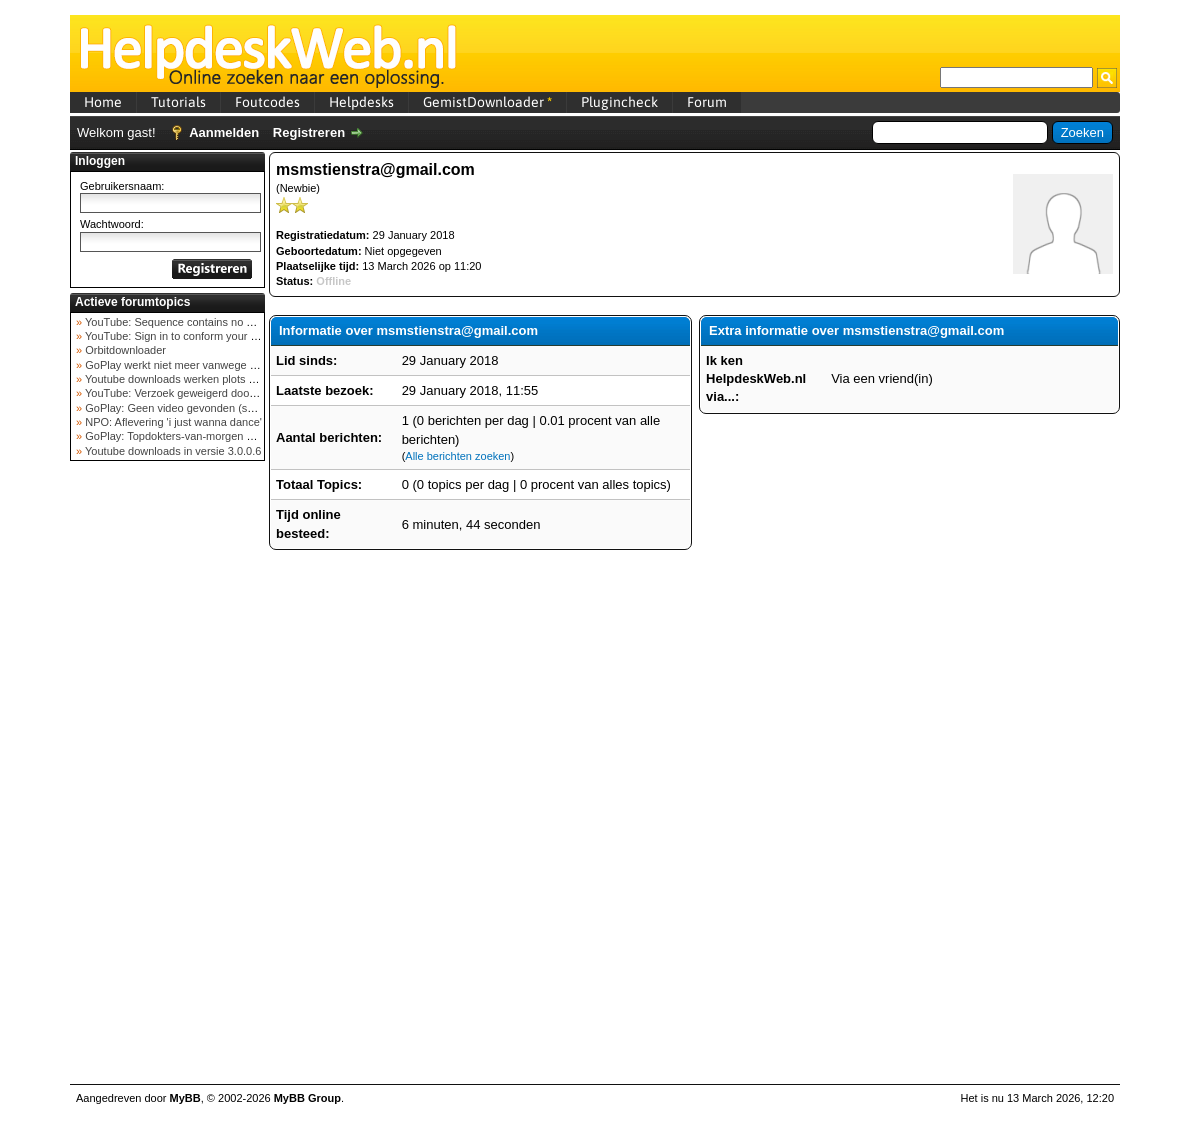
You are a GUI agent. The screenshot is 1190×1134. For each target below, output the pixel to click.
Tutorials (178, 102)
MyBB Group (307, 1098)
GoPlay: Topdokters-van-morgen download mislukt (206, 436)
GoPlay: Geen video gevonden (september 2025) (203, 408)
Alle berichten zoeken (457, 456)
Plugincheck (619, 102)
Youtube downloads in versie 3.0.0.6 (171, 451)
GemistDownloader (487, 102)
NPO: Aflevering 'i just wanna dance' (172, 422)
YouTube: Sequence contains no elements (186, 322)
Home (103, 102)
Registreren (309, 132)
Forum (707, 102)
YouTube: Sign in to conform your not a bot (187, 336)
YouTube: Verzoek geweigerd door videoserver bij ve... (216, 393)
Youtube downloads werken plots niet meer (188, 379)
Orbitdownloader (124, 350)
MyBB (185, 1098)
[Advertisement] (168, 784)
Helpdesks (361, 102)
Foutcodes (267, 102)
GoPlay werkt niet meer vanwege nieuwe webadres (208, 365)
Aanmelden (224, 132)
